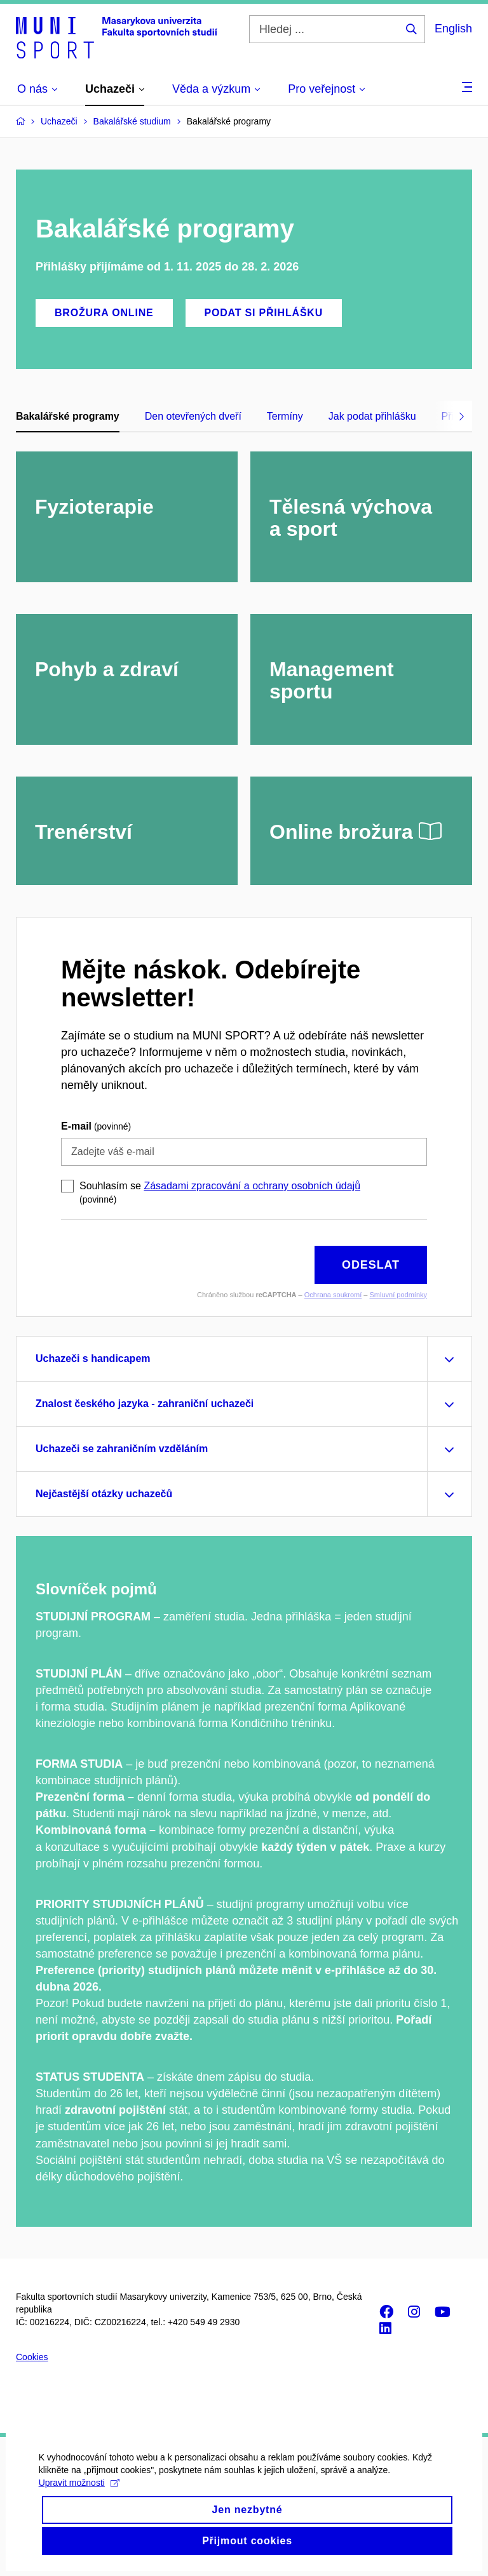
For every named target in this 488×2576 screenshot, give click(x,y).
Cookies (32, 2357)
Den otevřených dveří (193, 416)
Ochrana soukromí (333, 1294)
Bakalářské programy (67, 416)
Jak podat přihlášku (372, 416)
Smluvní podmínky (398, 1294)
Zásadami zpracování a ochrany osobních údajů (252, 1185)
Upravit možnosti (78, 2500)
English (453, 28)
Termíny (285, 416)
